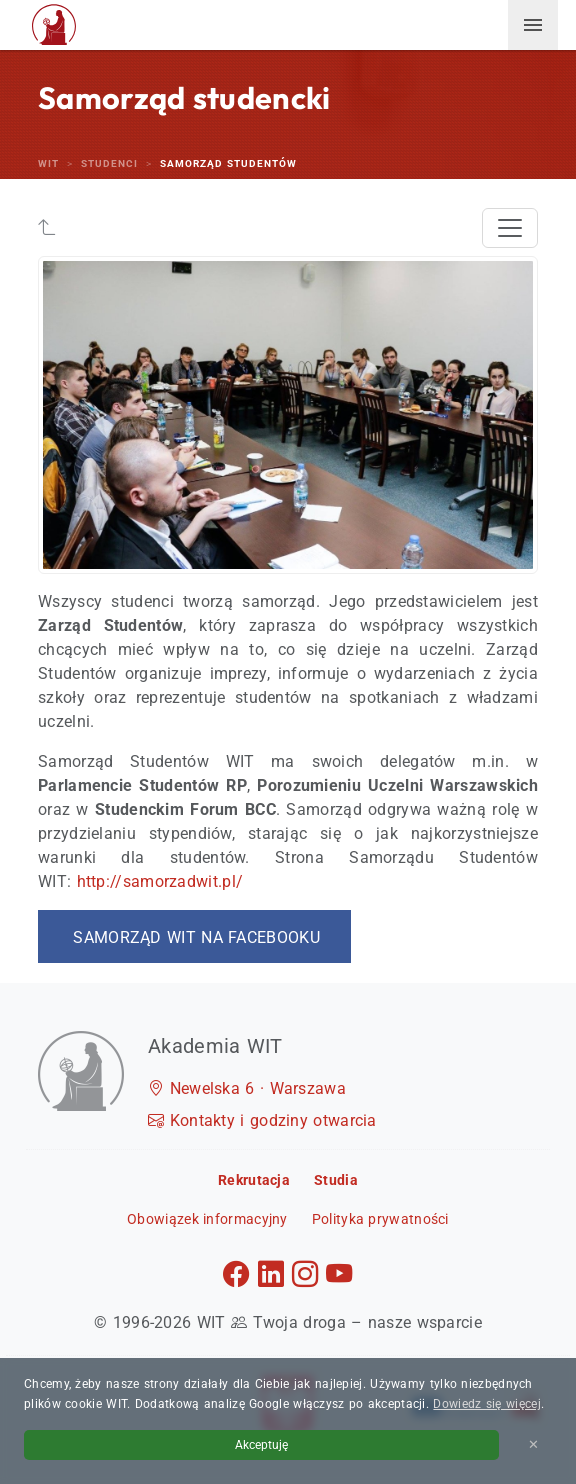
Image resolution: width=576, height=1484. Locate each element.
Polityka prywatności (380, 1219)
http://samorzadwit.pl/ (160, 881)
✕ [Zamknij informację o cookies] (533, 1444)
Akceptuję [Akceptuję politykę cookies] (261, 1445)
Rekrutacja (254, 1180)
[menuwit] (533, 25)
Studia (336, 1180)
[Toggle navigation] (510, 228)
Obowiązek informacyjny (207, 1219)
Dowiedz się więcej (486, 1404)
